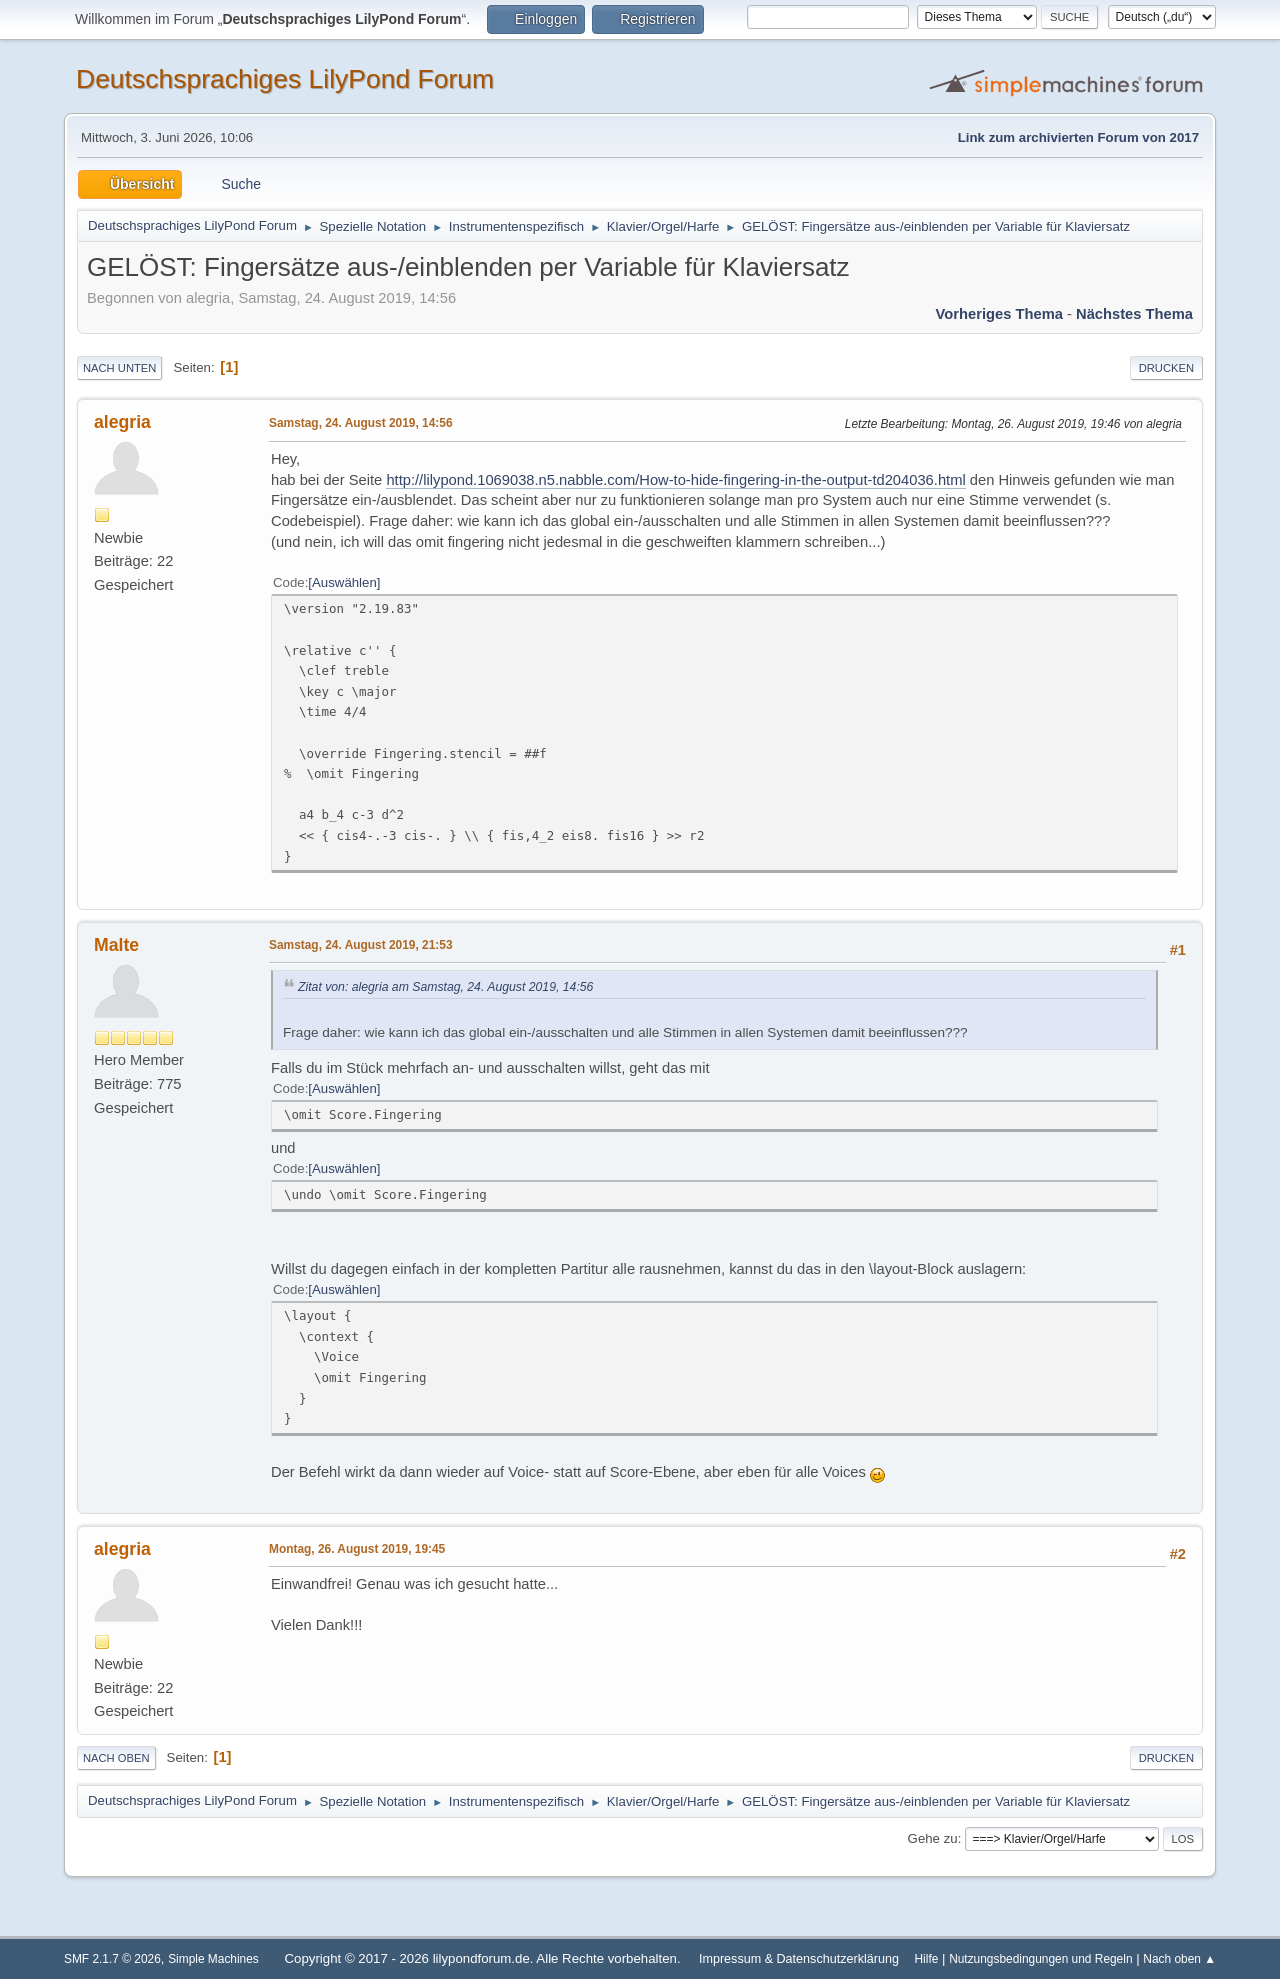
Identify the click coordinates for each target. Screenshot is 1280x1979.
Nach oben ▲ (1179, 1959)
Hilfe (927, 1959)
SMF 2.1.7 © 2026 (112, 1959)
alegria (122, 422)
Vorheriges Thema (999, 314)
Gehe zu (933, 1838)
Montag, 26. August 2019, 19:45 (357, 1549)
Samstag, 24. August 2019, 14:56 (361, 423)
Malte (116, 945)
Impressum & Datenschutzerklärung (799, 1959)
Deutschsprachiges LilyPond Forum (285, 79)
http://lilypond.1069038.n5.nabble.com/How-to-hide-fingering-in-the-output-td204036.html (675, 480)
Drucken (1166, 368)
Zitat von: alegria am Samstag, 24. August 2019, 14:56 (445, 987)
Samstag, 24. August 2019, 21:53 (361, 945)
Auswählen (344, 582)
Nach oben (116, 1758)
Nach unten (119, 368)
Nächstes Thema (1134, 314)
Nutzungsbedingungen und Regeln (1040, 1959)
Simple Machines (213, 1959)
